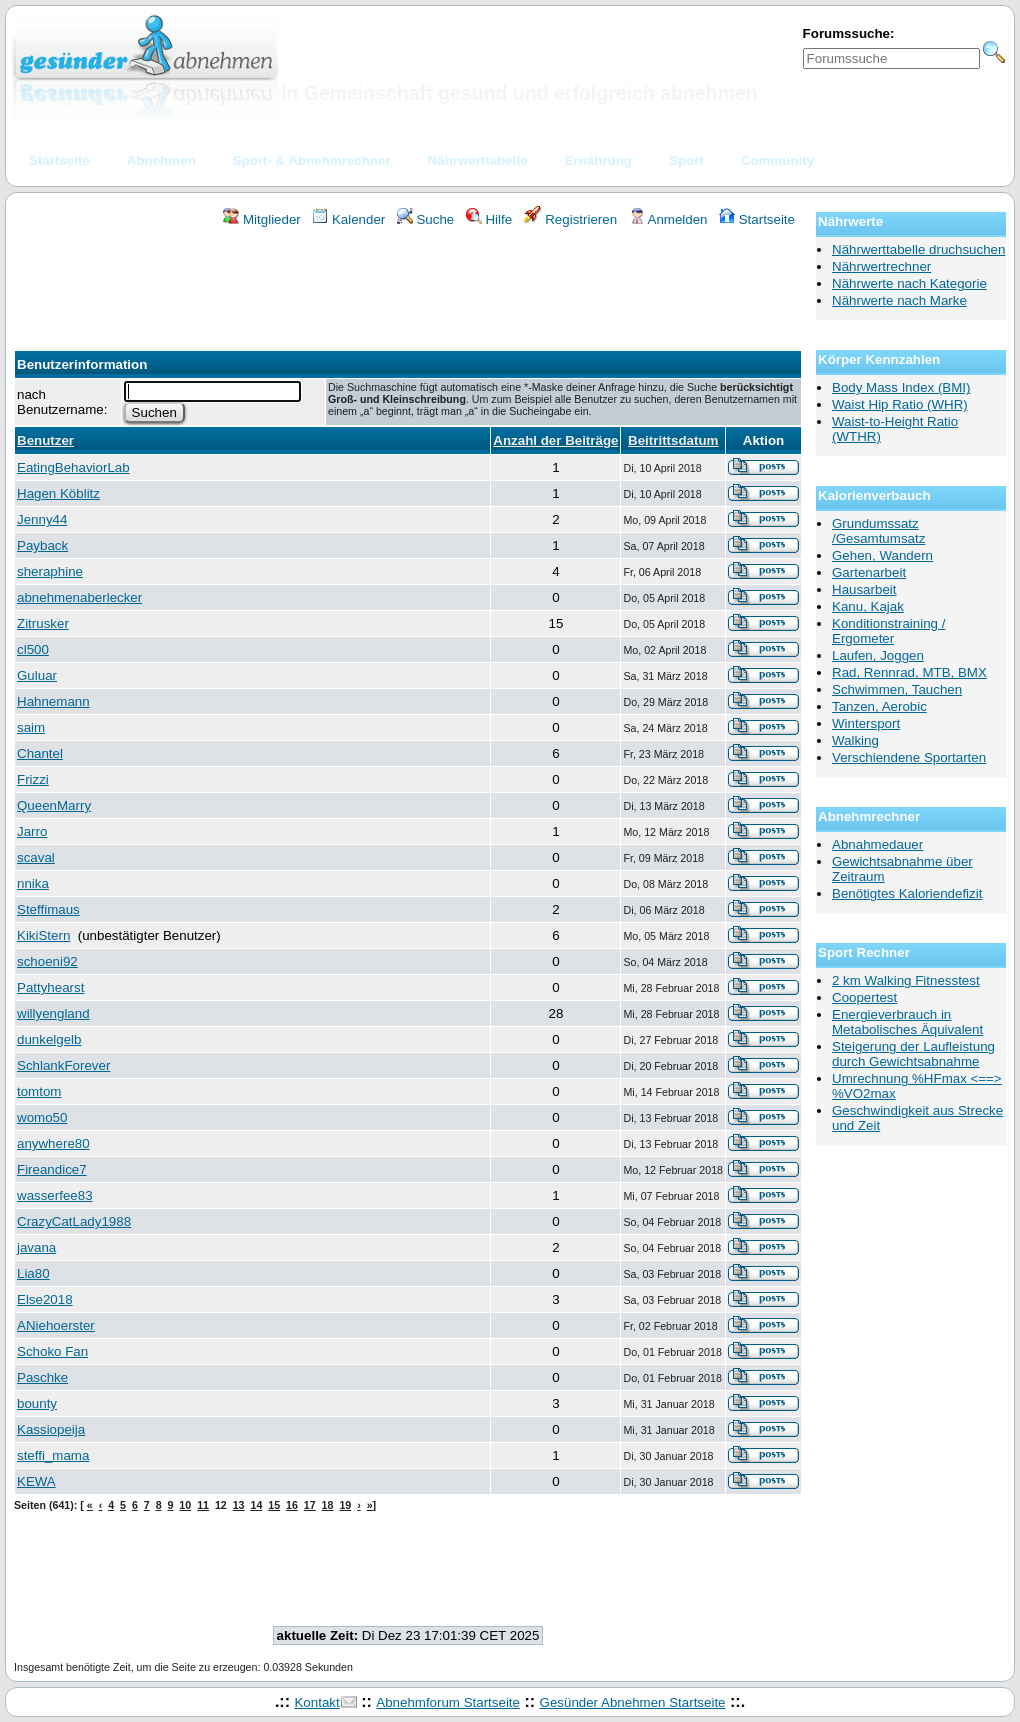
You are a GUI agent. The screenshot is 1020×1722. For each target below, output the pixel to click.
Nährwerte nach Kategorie (909, 283)
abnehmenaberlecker (79, 597)
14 (256, 1505)
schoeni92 (47, 961)
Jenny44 (42, 519)
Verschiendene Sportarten (909, 757)
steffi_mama (53, 1455)
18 (328, 1505)
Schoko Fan (52, 1351)
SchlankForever (63, 1065)
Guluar (37, 675)
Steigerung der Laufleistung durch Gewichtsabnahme (913, 1054)
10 (185, 1505)
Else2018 (45, 1299)
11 (203, 1505)
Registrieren (571, 219)
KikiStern (43, 935)
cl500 (33, 649)
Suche (426, 219)
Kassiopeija (51, 1429)
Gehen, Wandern (882, 555)
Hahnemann (53, 701)
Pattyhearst (50, 987)
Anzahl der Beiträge (555, 440)
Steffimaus (48, 909)
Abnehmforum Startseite (448, 1702)
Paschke (42, 1377)
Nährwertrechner (881, 266)
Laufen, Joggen (878, 655)
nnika (33, 883)
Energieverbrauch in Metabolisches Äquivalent (907, 1022)
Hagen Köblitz (58, 493)
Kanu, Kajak (868, 606)
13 (239, 1505)
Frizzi (33, 779)
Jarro (32, 831)
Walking (855, 740)
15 (274, 1505)
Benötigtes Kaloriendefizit (907, 893)
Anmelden (668, 219)
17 (310, 1505)
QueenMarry (54, 805)
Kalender (348, 219)
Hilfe (489, 219)
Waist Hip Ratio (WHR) (900, 404)
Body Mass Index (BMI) (901, 387)
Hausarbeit (864, 589)
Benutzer (45, 440)
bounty (37, 1403)
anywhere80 (53, 1143)
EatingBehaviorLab (73, 467)
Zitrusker (43, 623)
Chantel (40, 753)
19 (345, 1505)
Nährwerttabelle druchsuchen (918, 249)
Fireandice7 (52, 1169)
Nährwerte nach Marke (899, 300)
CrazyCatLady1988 (74, 1221)
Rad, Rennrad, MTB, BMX (909, 672)
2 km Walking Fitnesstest (906, 980)
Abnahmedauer (877, 844)
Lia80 (33, 1273)
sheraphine (50, 571)
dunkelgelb (49, 1039)
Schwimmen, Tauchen (897, 689)
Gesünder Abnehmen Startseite (633, 1702)
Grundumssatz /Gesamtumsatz (878, 531)
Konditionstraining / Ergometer (888, 631)
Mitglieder (261, 219)
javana (36, 1247)
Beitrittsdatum (673, 440)
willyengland (53, 1013)
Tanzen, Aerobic (879, 706)
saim (31, 727)
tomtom (39, 1091)
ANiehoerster (56, 1325)
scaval (36, 857)
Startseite (757, 219)
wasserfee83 (55, 1195)
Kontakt (316, 1702)
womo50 (42, 1117)
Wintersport (866, 723)
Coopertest (864, 997)
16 (292, 1505)
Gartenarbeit (869, 572)
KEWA (36, 1481)
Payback (42, 545)
